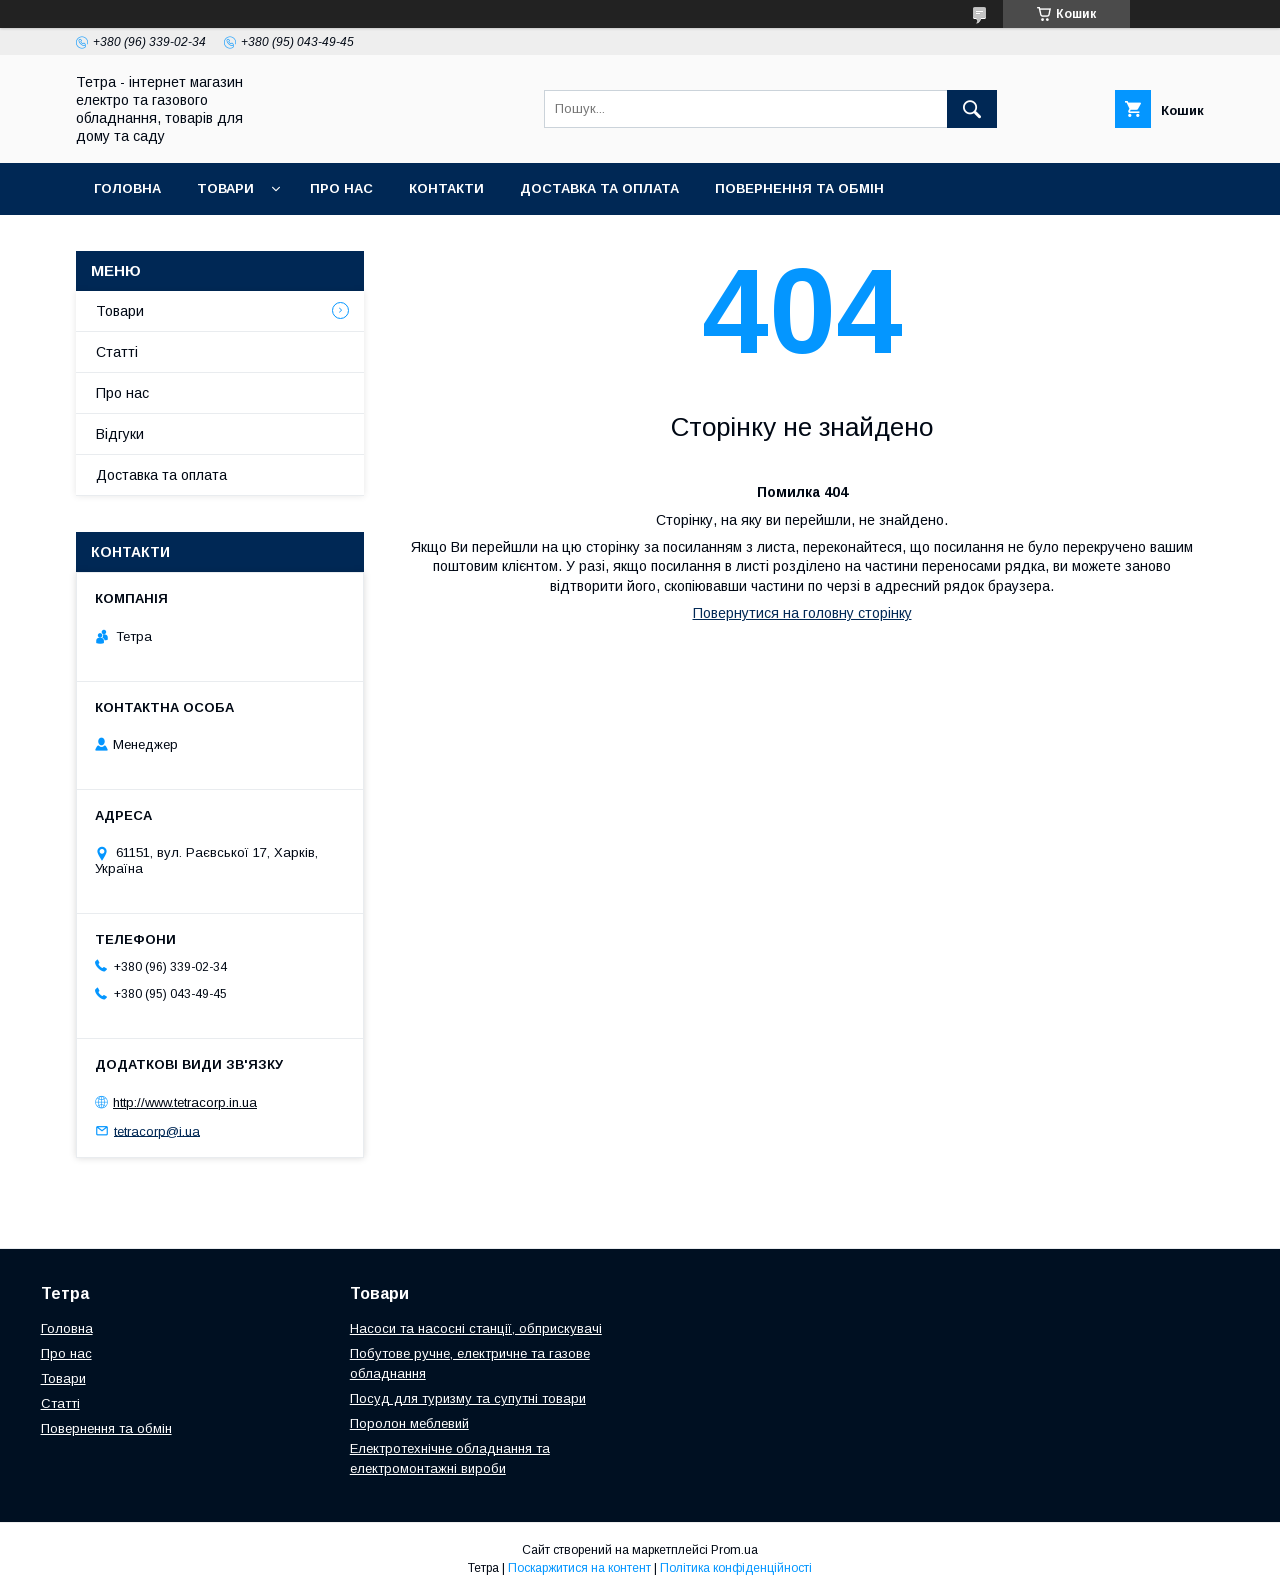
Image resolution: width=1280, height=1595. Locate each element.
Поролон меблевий (409, 1423)
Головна (127, 188)
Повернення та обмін (799, 188)
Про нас (341, 188)
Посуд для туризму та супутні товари (468, 1398)
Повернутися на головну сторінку (802, 613)
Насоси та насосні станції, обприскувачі (476, 1328)
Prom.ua (734, 1550)
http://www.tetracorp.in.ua (185, 1102)
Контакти (446, 188)
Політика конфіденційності (736, 1568)
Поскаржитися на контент (579, 1568)
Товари (225, 188)
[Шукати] (972, 109)
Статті (117, 352)
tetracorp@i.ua (157, 1130)
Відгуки (120, 434)
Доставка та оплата (599, 188)
